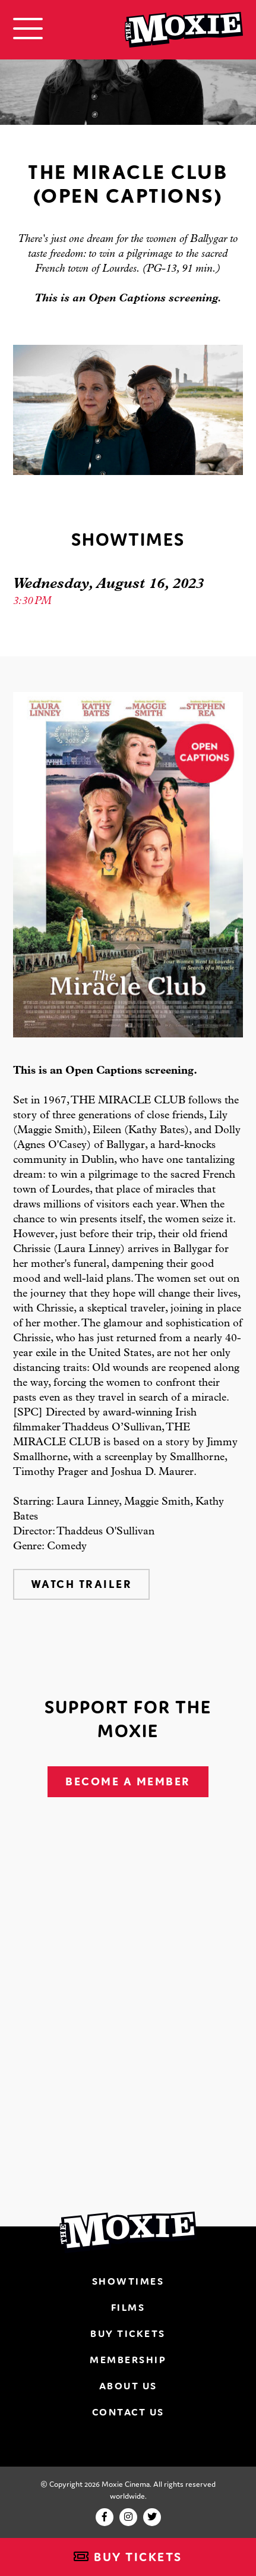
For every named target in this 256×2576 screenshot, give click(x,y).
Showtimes (128, 2281)
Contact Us (128, 2411)
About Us (128, 2385)
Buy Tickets (128, 2557)
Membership (128, 2359)
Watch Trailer (81, 1584)
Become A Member (128, 1781)
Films (128, 2307)
